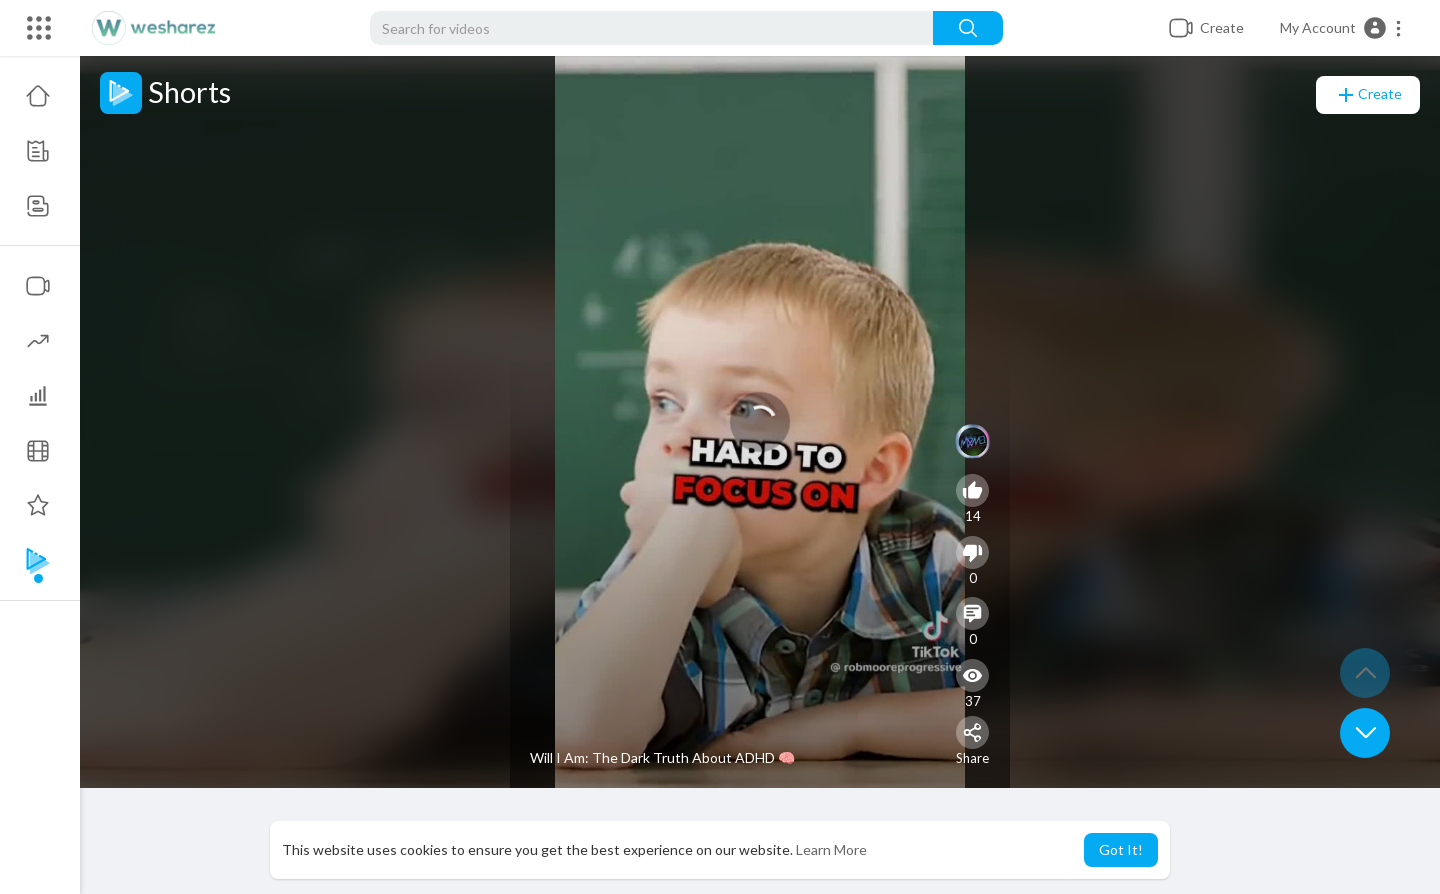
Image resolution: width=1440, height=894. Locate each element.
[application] (760, 422)
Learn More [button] (831, 849)
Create (1368, 95)
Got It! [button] (1121, 849)
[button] (1341, 28)
